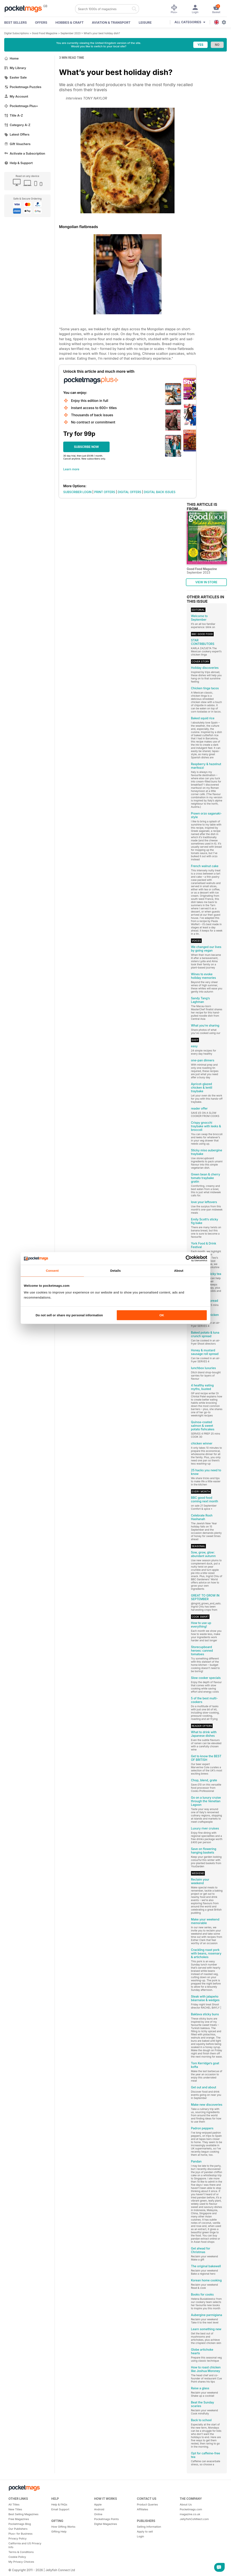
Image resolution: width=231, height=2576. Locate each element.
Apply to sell (145, 2531)
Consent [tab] (52, 1270)
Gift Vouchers (17, 144)
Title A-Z (13, 115)
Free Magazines (18, 2519)
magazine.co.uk (190, 2514)
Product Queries (147, 2504)
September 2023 (70, 33)
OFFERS (41, 22)
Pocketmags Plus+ (21, 106)
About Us (186, 2504)
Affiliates (142, 2509)
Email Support (60, 2509)
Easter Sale (15, 77)
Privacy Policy (17, 2538)
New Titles (15, 2509)
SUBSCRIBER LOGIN (77, 492)
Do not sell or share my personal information (69, 1315)
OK (161, 1315)
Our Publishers (17, 2528)
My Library (15, 68)
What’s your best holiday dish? (102, 33)
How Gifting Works (63, 2526)
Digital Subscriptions (16, 33)
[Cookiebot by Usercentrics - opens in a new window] (188, 1258)
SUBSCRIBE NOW (86, 447)
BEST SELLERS (15, 22)
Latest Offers (17, 134)
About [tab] (178, 1270)
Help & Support (18, 163)
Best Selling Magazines (23, 2514)
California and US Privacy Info (24, 2545)
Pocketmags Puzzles (22, 87)
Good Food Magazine (44, 33)
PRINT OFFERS (104, 492)
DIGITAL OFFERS (129, 492)
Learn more (71, 469)
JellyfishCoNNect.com (194, 2519)
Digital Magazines (105, 2524)
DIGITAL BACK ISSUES (160, 492)
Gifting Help (58, 2531)
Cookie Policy (17, 2556)
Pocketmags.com (191, 2509)
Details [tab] (115, 1270)
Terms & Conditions (21, 2552)
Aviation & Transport (111, 22)
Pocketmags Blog (19, 2524)
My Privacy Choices (21, 2561)
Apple (98, 2504)
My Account (16, 96)
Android (99, 2509)
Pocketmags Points (106, 2519)
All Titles (13, 2504)
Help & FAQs (59, 2504)
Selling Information (149, 2526)
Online (98, 2514)
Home (11, 58)
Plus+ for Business (20, 2533)
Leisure (145, 22)
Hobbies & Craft (69, 22)
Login (140, 2536)
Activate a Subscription (24, 153)
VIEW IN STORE (206, 582)
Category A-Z (17, 125)
